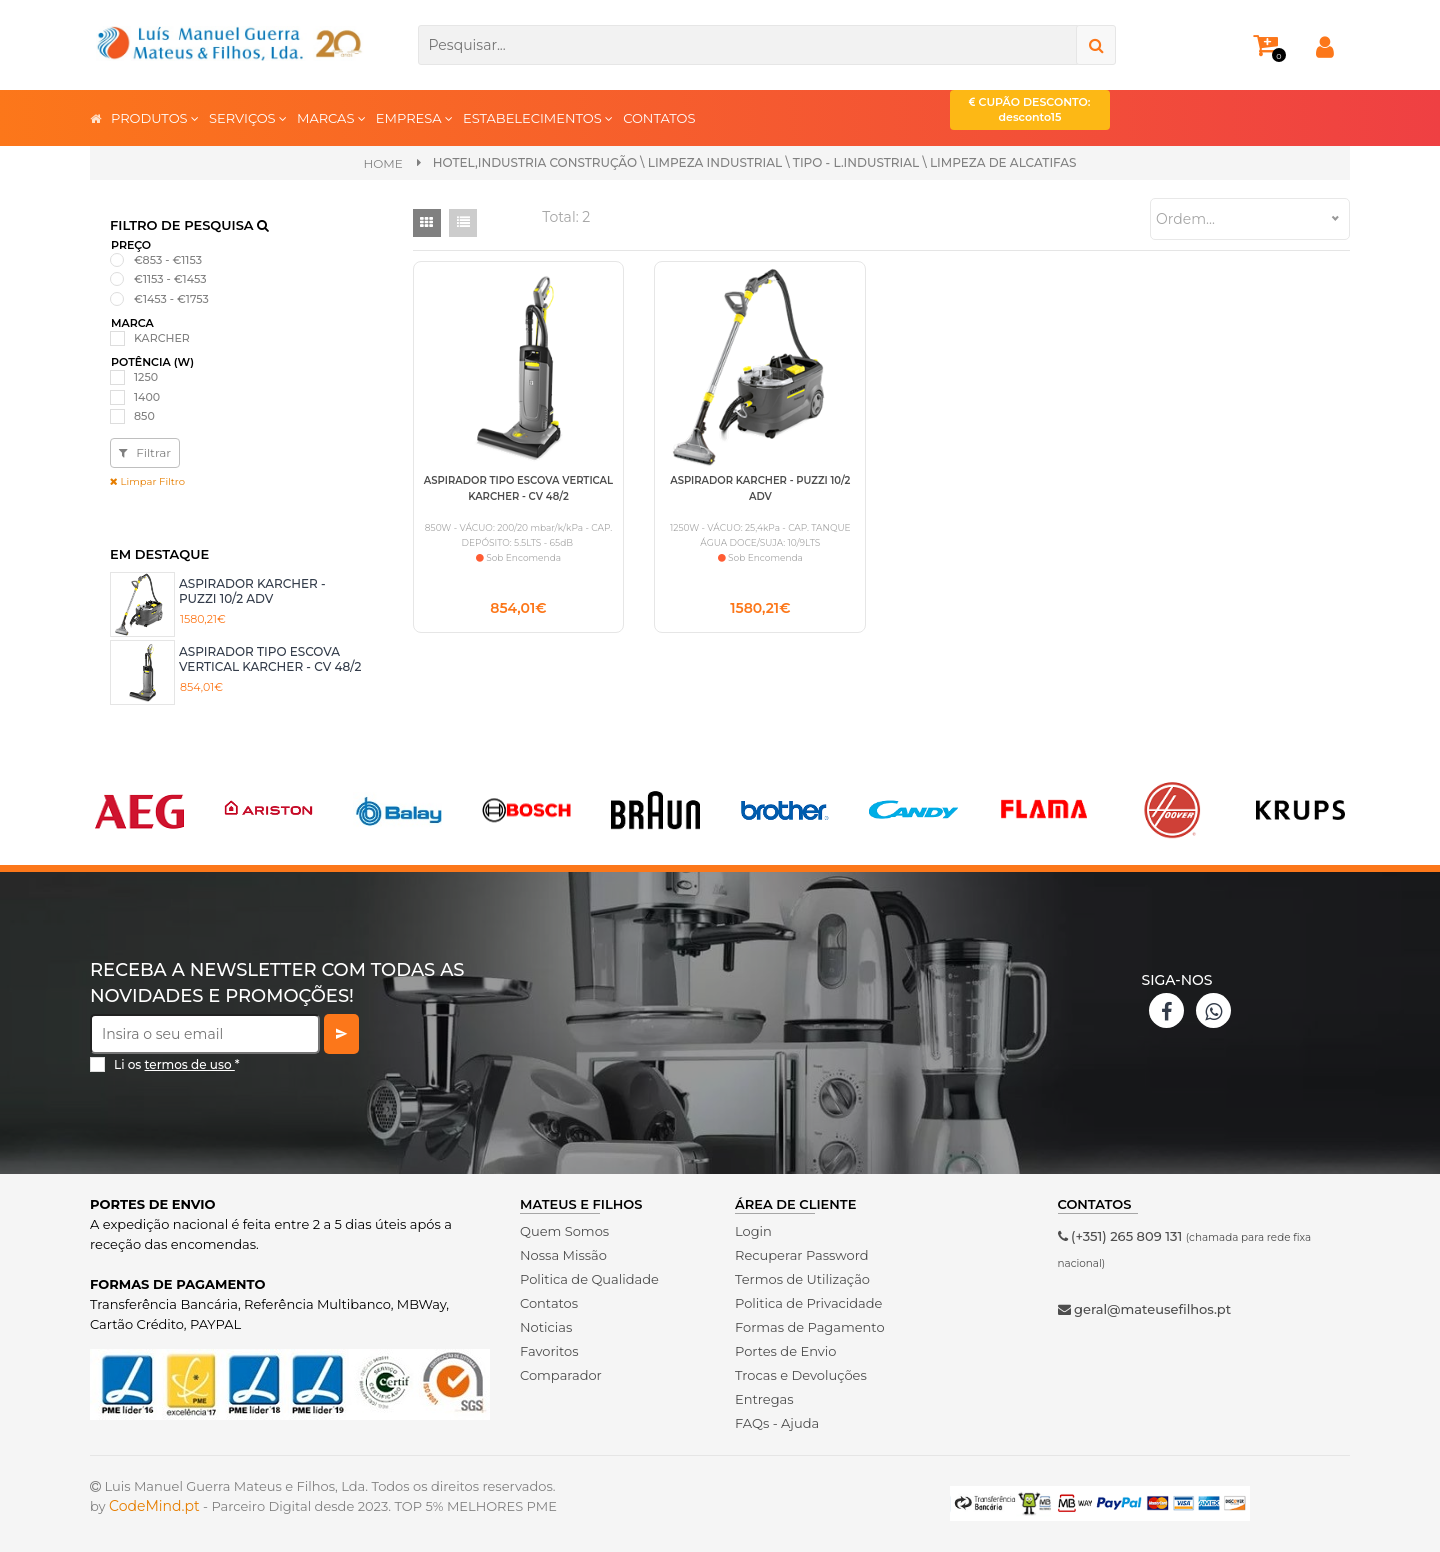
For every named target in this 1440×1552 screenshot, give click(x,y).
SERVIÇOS (248, 117)
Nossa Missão (563, 1255)
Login (753, 1231)
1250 (146, 377)
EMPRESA (414, 117)
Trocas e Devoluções (801, 1375)
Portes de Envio (785, 1351)
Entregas (764, 1399)
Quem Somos (564, 1231)
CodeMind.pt (154, 1506)
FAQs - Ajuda (777, 1423)
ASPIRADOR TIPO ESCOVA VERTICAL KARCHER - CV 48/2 (270, 658)
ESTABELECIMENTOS (538, 117)
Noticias (546, 1327)
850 (144, 416)
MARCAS (331, 117)
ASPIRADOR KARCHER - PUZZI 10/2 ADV (252, 590)
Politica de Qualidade (589, 1279)
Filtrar (145, 452)
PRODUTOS (155, 117)
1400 (147, 397)
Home (382, 163)
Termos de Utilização (802, 1279)
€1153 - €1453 (170, 279)
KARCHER (162, 338)
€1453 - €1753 (171, 299)
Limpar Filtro (147, 481)
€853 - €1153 (168, 260)
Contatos (549, 1303)
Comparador (561, 1375)
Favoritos (549, 1351)
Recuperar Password (802, 1255)
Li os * (177, 1064)
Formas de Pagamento (810, 1327)
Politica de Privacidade (808, 1303)
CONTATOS (659, 118)
